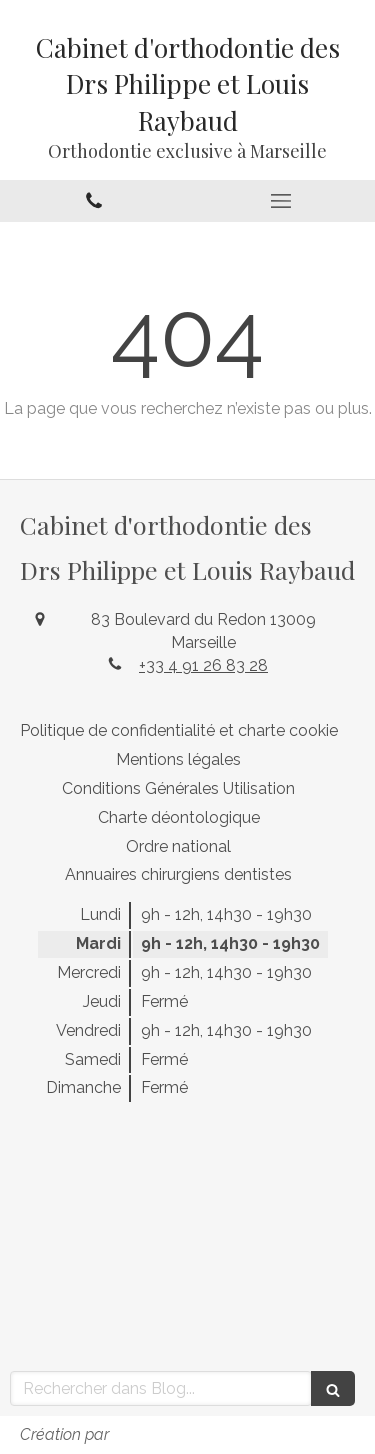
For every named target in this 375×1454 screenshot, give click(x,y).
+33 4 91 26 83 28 (203, 665)
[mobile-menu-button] (282, 201)
